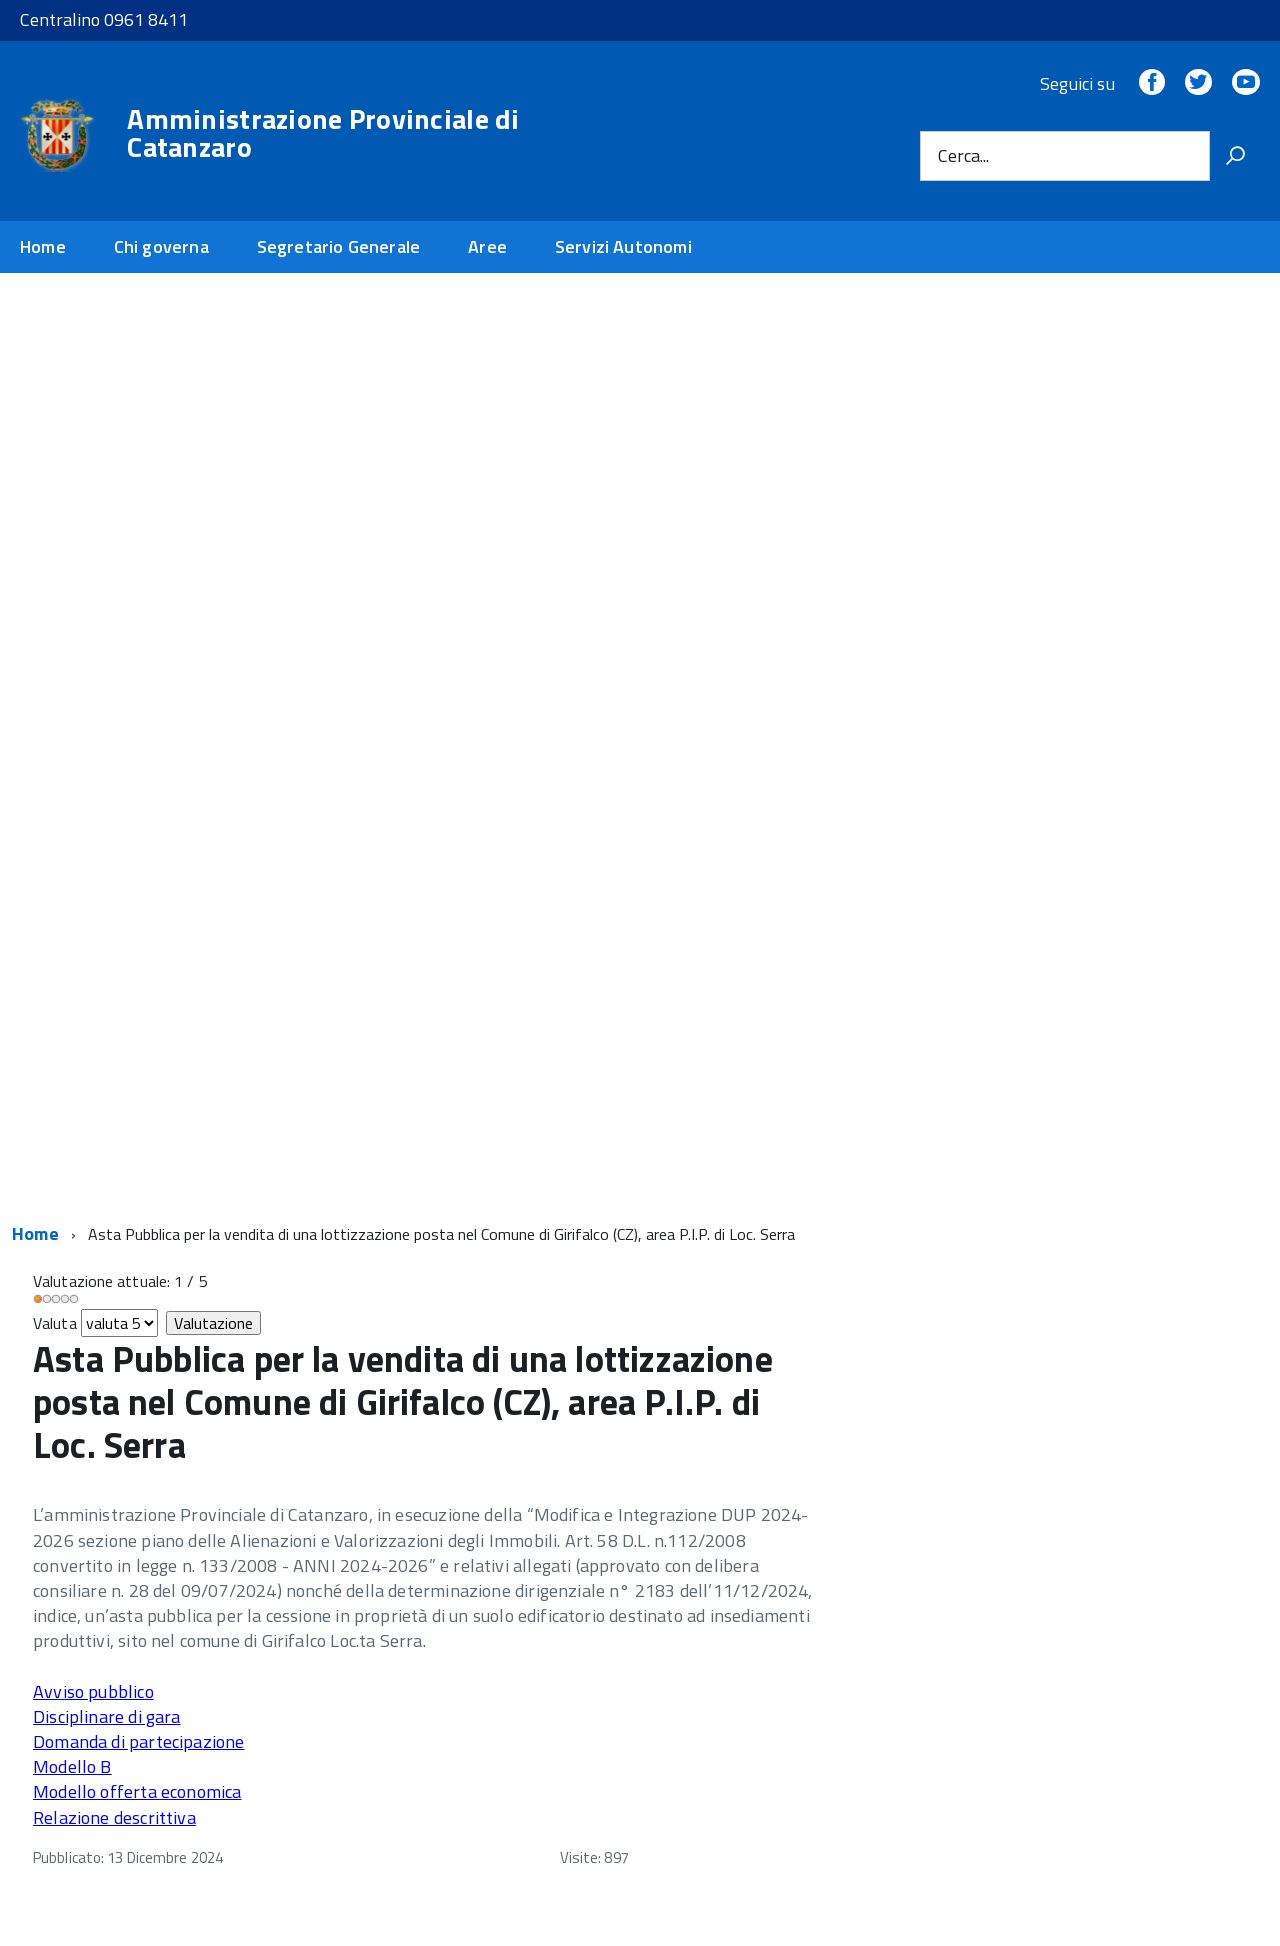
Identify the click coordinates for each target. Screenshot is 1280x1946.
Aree (487, 246)
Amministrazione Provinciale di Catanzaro (323, 133)
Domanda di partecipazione (139, 1741)
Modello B (72, 1766)
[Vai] (1235, 156)
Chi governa (161, 246)
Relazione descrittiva (114, 1817)
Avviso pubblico (93, 1691)
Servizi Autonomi (623, 246)
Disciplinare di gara (107, 1716)
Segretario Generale (338, 246)
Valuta (55, 1323)
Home (43, 246)
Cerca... (963, 155)
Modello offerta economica (137, 1791)
